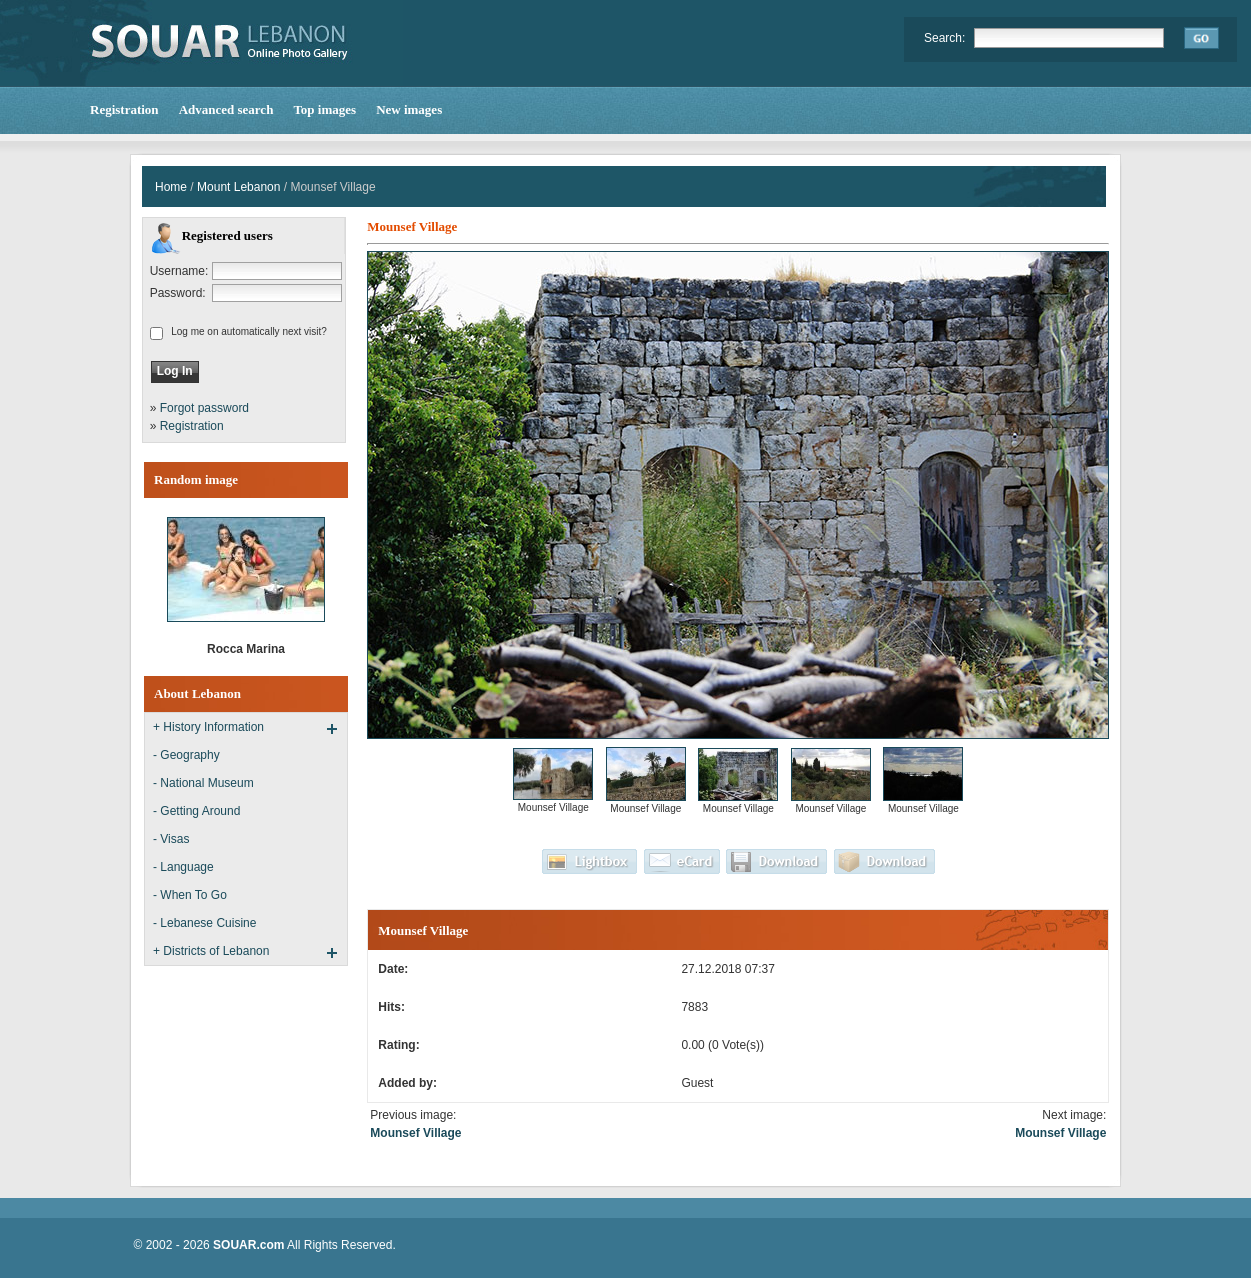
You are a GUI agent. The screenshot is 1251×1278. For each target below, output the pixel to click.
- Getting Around (196, 811)
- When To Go (190, 895)
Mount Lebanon (238, 187)
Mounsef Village (415, 1133)
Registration (192, 426)
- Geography (186, 755)
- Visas (171, 839)
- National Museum (203, 783)
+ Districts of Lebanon (211, 951)
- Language (183, 867)
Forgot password (204, 408)
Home (171, 187)
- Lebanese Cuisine (204, 923)
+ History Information (208, 727)
